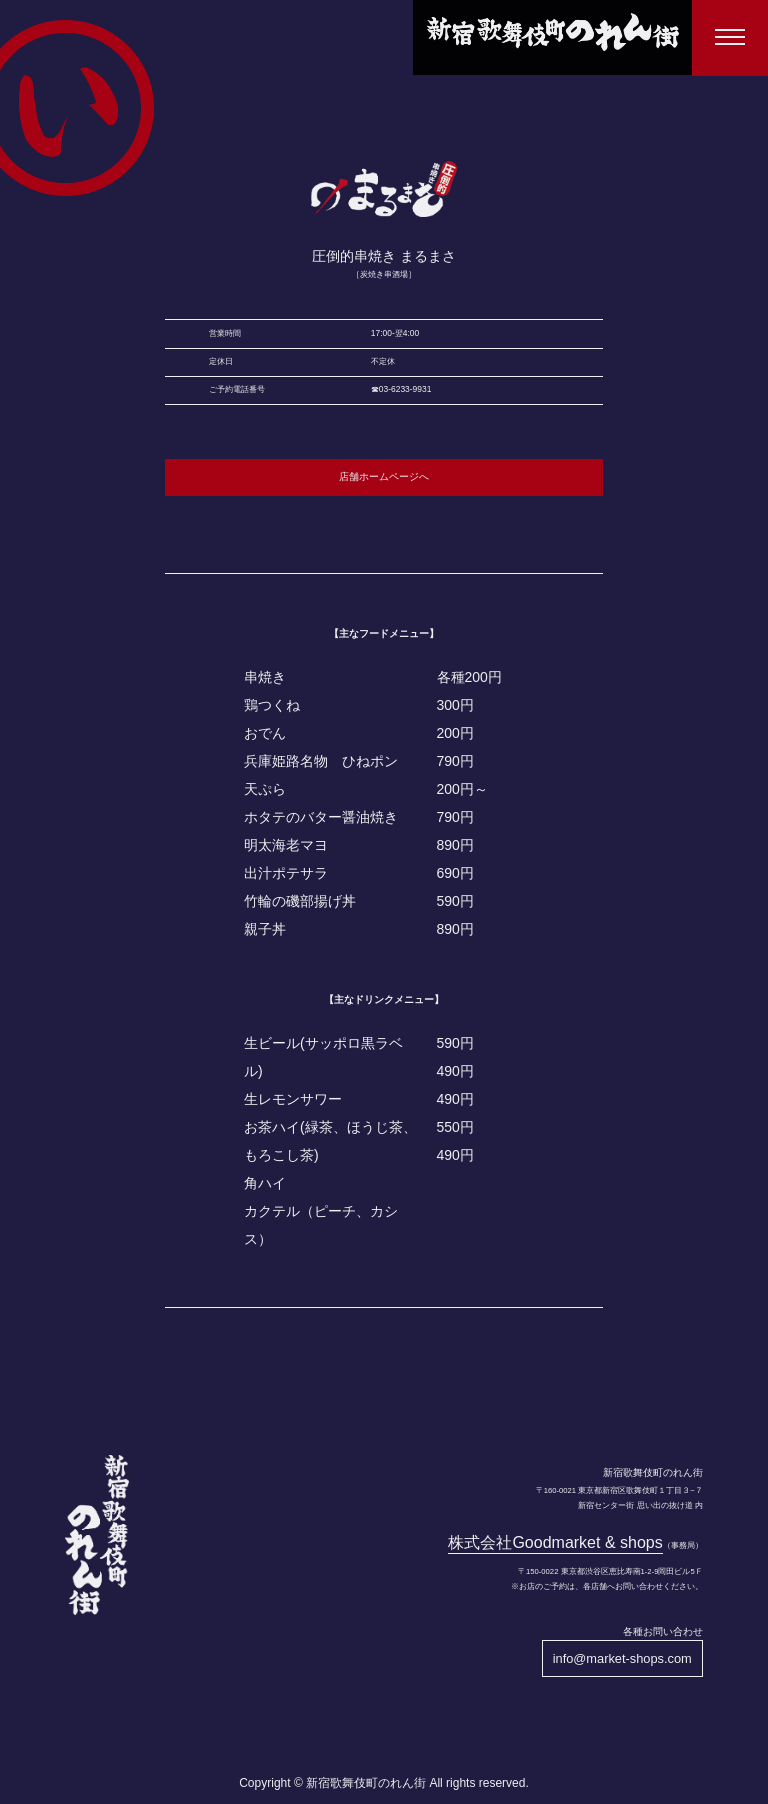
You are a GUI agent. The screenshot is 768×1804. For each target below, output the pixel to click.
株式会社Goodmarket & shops (555, 1542)
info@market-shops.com (622, 1658)
